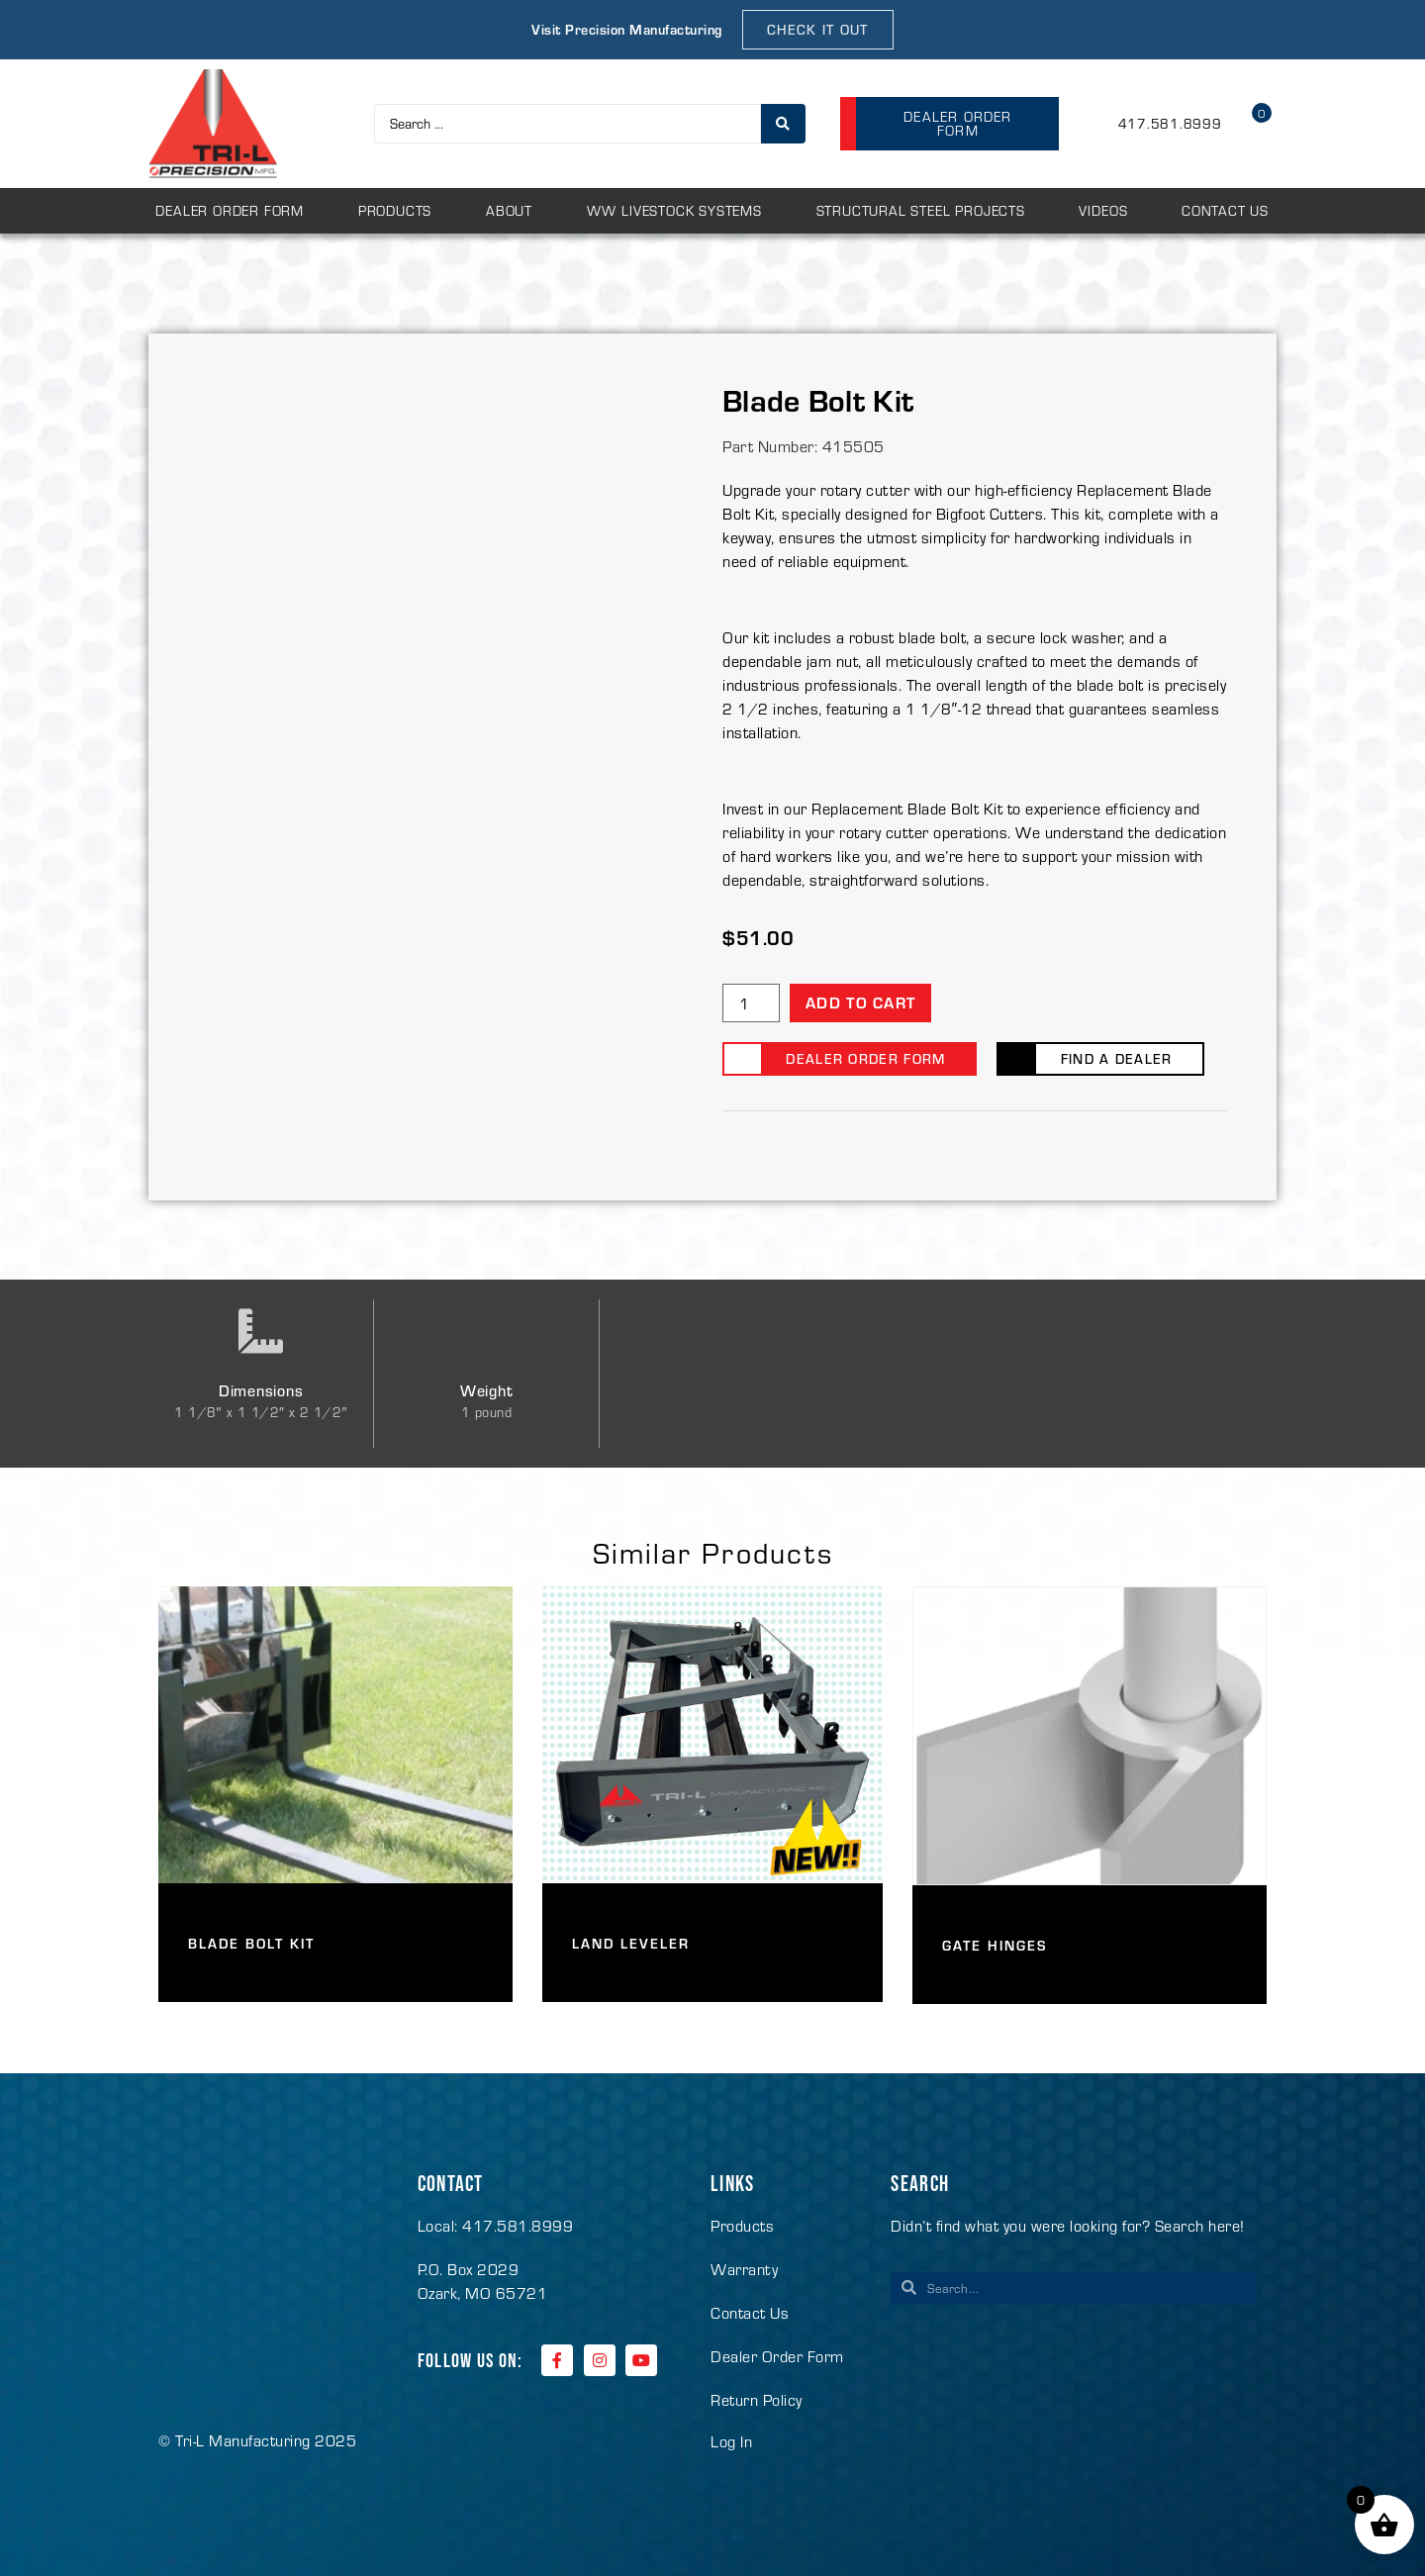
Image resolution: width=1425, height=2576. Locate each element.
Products (394, 210)
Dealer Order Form (229, 210)
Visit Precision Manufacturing (626, 29)
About (509, 210)
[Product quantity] (751, 1003)
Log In (731, 2441)
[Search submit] (783, 123)
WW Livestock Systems (674, 210)
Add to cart (860, 1002)
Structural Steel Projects (920, 210)
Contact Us (1225, 210)
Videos (1103, 210)
